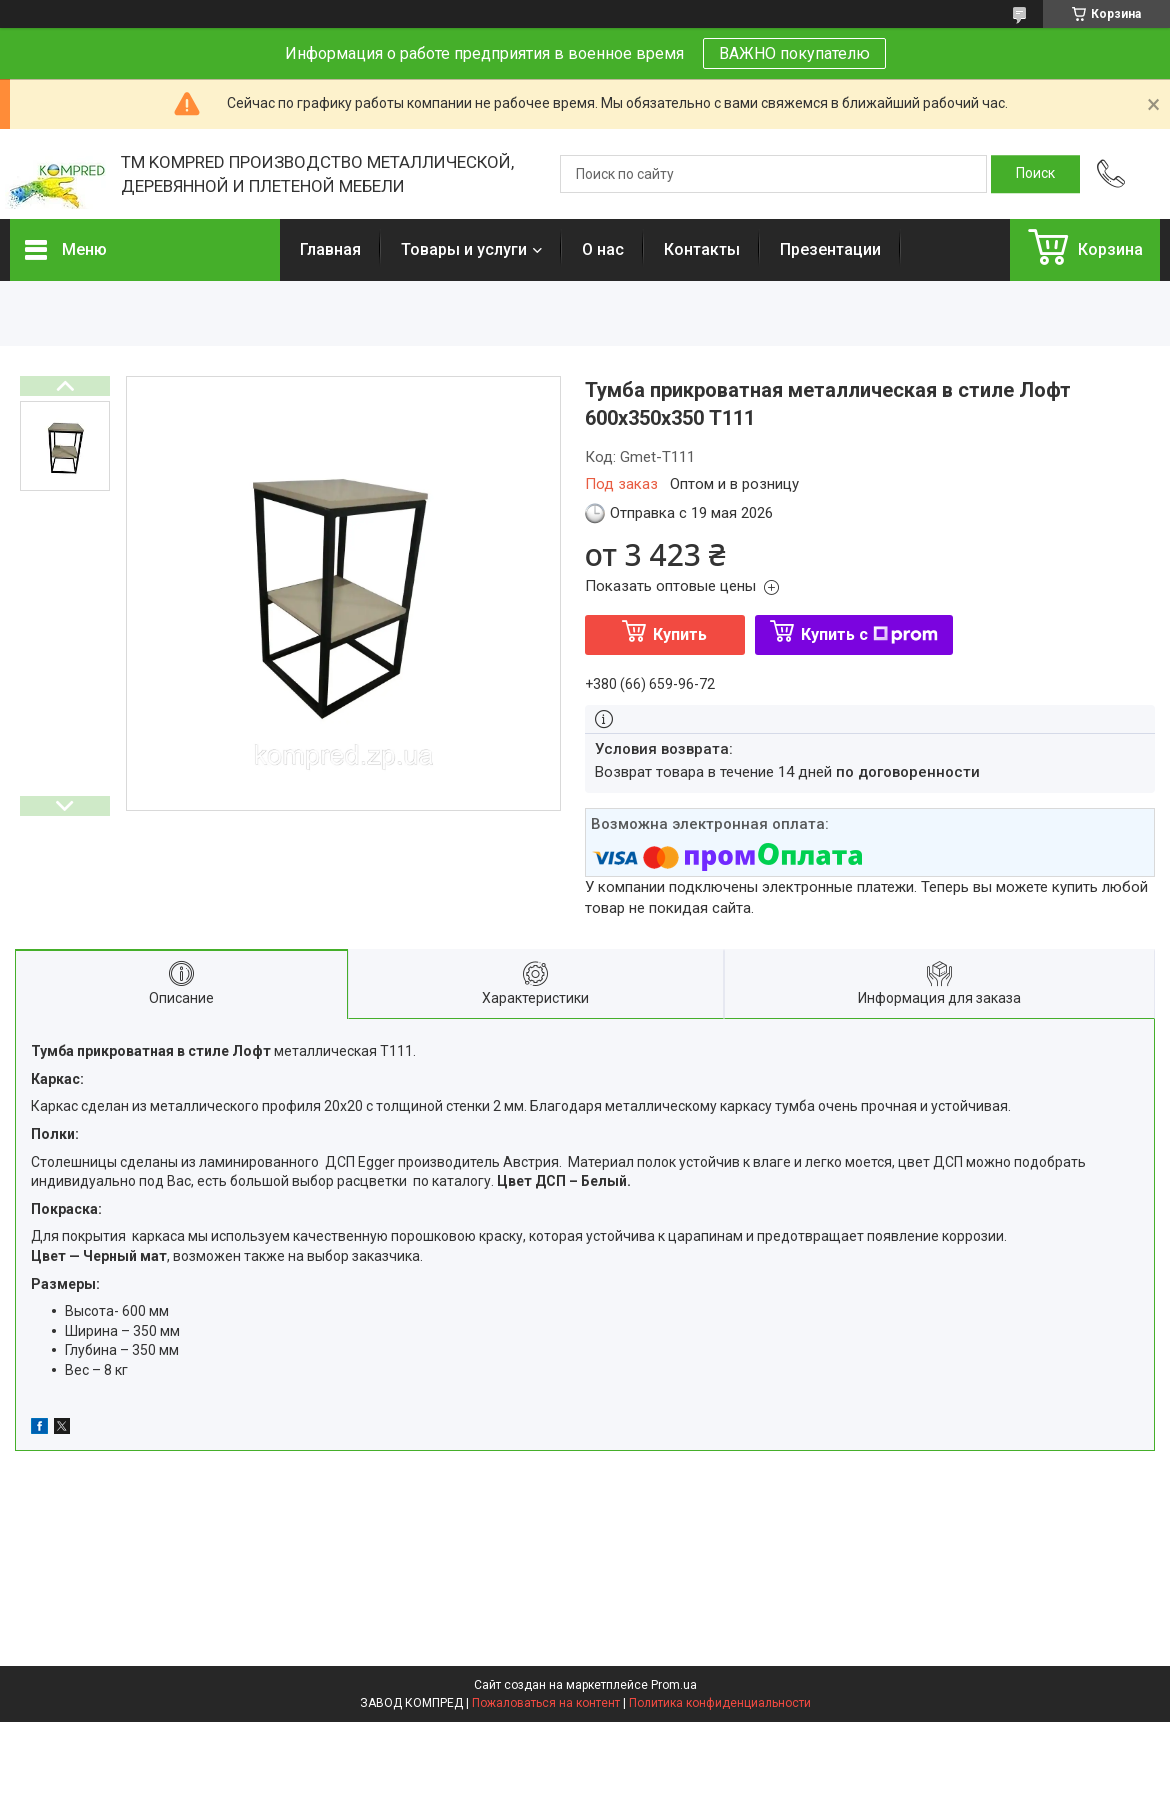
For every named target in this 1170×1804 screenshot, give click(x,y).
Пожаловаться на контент (546, 1703)
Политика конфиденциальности (720, 1703)
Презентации (830, 249)
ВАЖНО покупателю (794, 53)
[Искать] (1035, 174)
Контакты (702, 249)
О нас (603, 249)
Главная (330, 249)
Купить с (869, 634)
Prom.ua (674, 1685)
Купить (680, 634)
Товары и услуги (464, 249)
